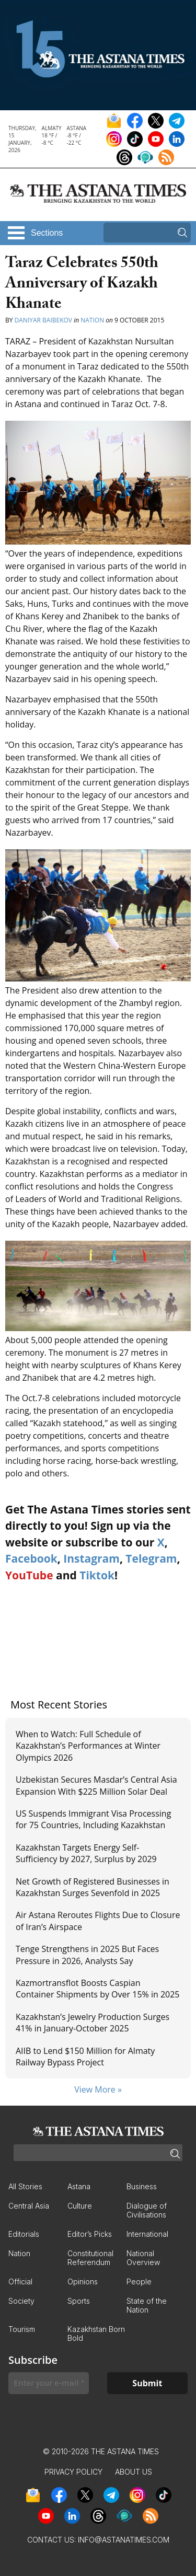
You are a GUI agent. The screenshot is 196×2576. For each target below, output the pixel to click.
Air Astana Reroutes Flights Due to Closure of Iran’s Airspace (98, 1920)
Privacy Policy (73, 2471)
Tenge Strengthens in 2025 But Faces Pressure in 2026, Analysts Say (87, 1954)
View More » (98, 2089)
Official (20, 2281)
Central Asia (28, 2205)
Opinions (82, 2281)
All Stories (25, 2186)
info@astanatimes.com (123, 2539)
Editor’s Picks (89, 2234)
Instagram (91, 1558)
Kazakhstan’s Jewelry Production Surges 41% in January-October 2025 (92, 2022)
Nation (92, 320)
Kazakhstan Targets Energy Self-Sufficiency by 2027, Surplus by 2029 (86, 1853)
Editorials (23, 2234)
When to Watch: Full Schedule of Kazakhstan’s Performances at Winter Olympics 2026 (88, 1745)
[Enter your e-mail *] (48, 2383)
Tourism (21, 2329)
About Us (133, 2471)
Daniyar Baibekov (43, 320)
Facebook (31, 1558)
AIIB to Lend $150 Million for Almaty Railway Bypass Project (85, 2056)
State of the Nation (146, 2305)
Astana (78, 2186)
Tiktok (96, 1575)
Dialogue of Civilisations (146, 2210)
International (147, 2234)
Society (21, 2300)
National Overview (143, 2258)
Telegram (151, 1558)
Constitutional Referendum (90, 2258)
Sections (47, 232)
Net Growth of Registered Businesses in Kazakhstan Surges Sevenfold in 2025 (92, 1887)
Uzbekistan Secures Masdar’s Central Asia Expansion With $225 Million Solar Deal (96, 1785)
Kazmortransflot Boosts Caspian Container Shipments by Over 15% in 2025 (98, 1988)
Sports (78, 2300)
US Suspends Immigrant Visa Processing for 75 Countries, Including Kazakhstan (93, 1819)
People (139, 2281)
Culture (79, 2205)
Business (141, 2186)
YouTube (29, 1575)
